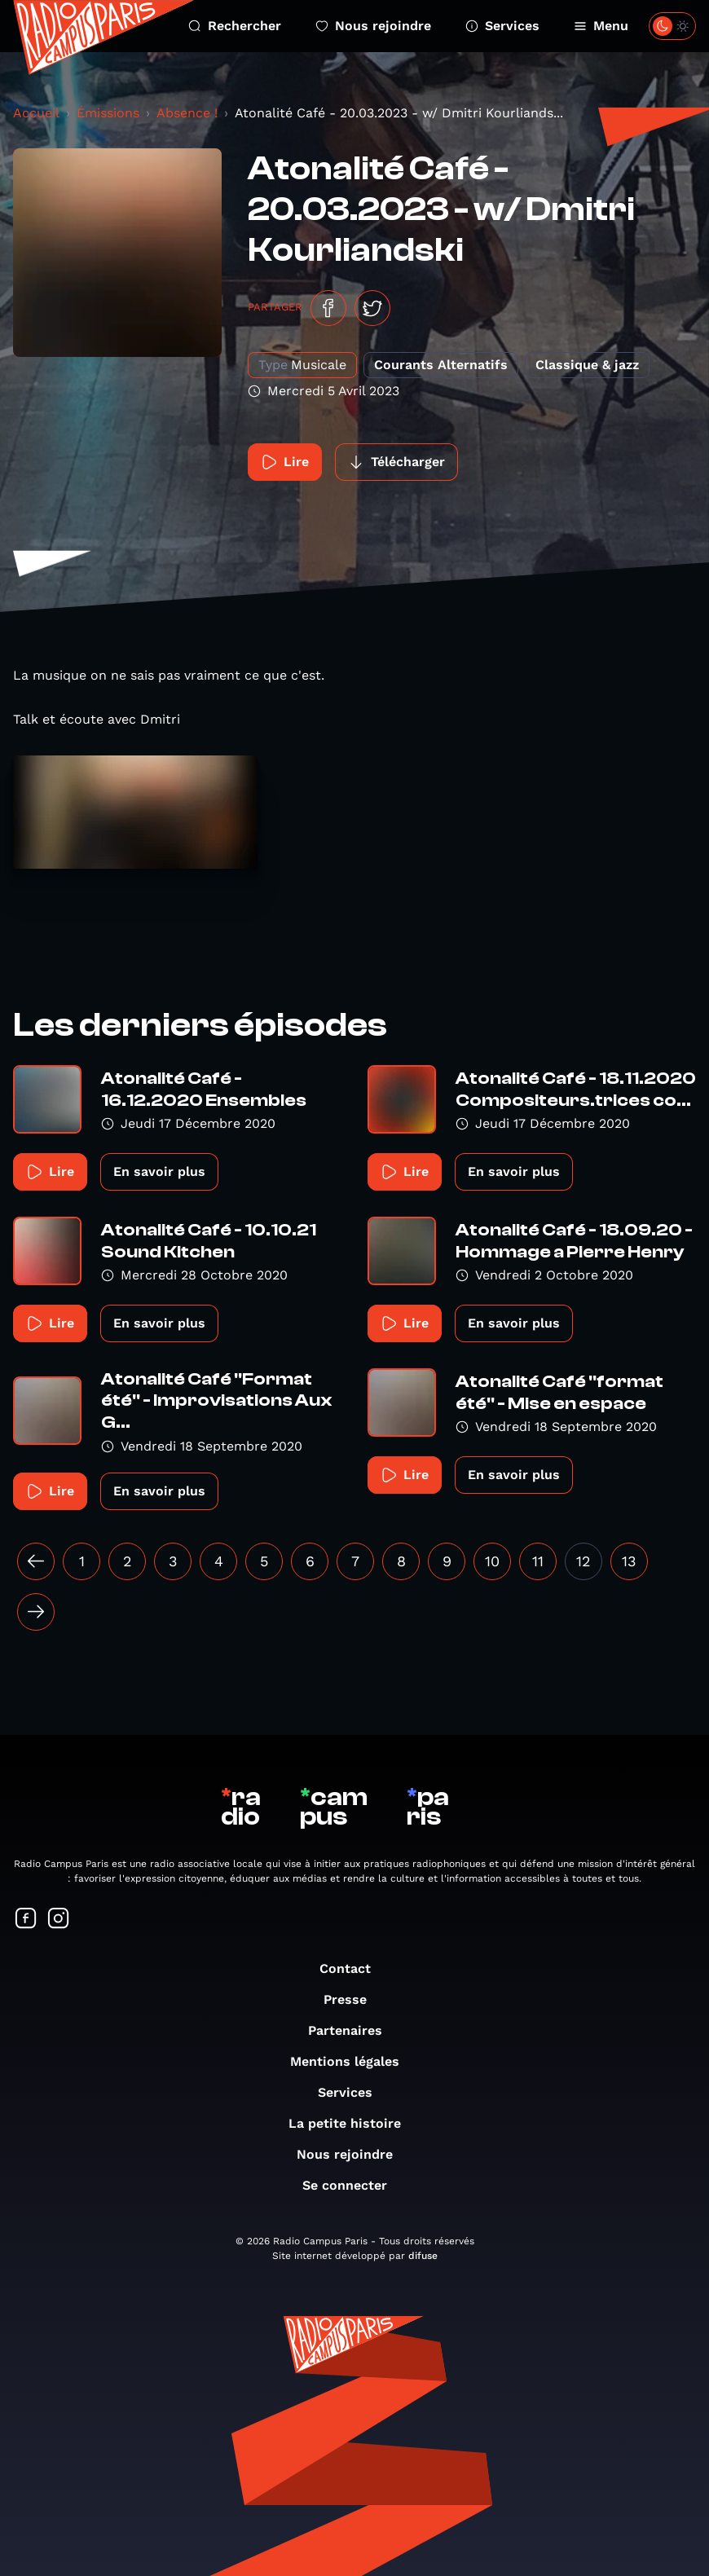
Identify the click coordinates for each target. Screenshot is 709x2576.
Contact (353, 1968)
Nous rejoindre (373, 25)
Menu (601, 25)
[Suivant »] (36, 1612)
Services (502, 25)
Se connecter (352, 2185)
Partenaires (353, 2030)
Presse (353, 1999)
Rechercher (234, 25)
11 (538, 1561)
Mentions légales (353, 2061)
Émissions (108, 113)
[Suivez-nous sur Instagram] (59, 1919)
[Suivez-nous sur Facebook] (26, 1919)
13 (629, 1561)
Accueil (36, 113)
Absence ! (187, 113)
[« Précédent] (36, 1561)
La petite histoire (352, 2123)
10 (492, 1561)
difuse (423, 2255)
